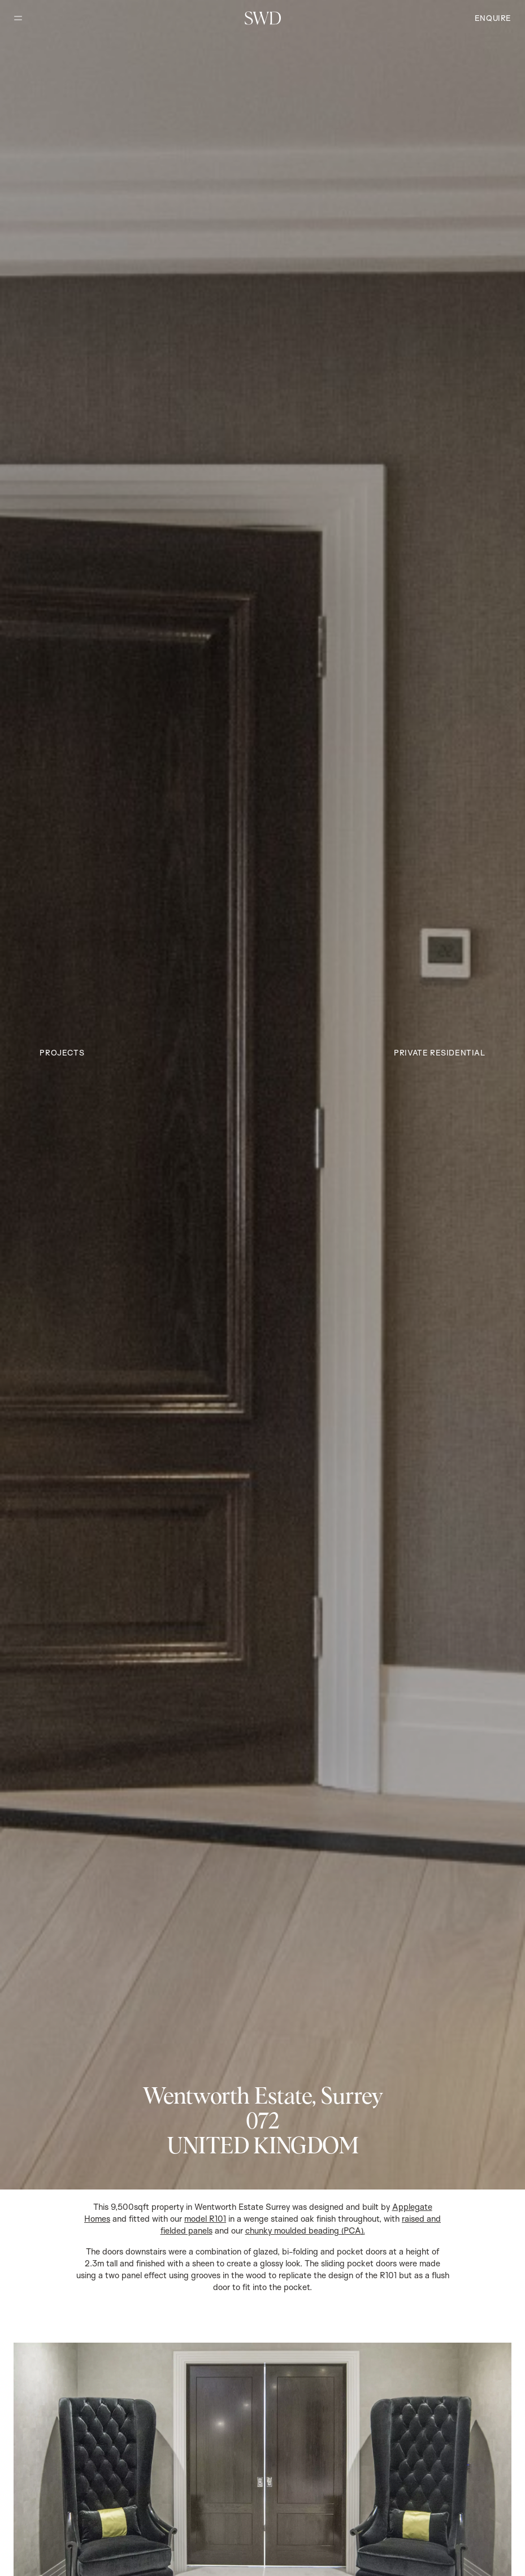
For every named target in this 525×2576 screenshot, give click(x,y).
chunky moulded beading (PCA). (305, 2230)
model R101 (205, 2218)
